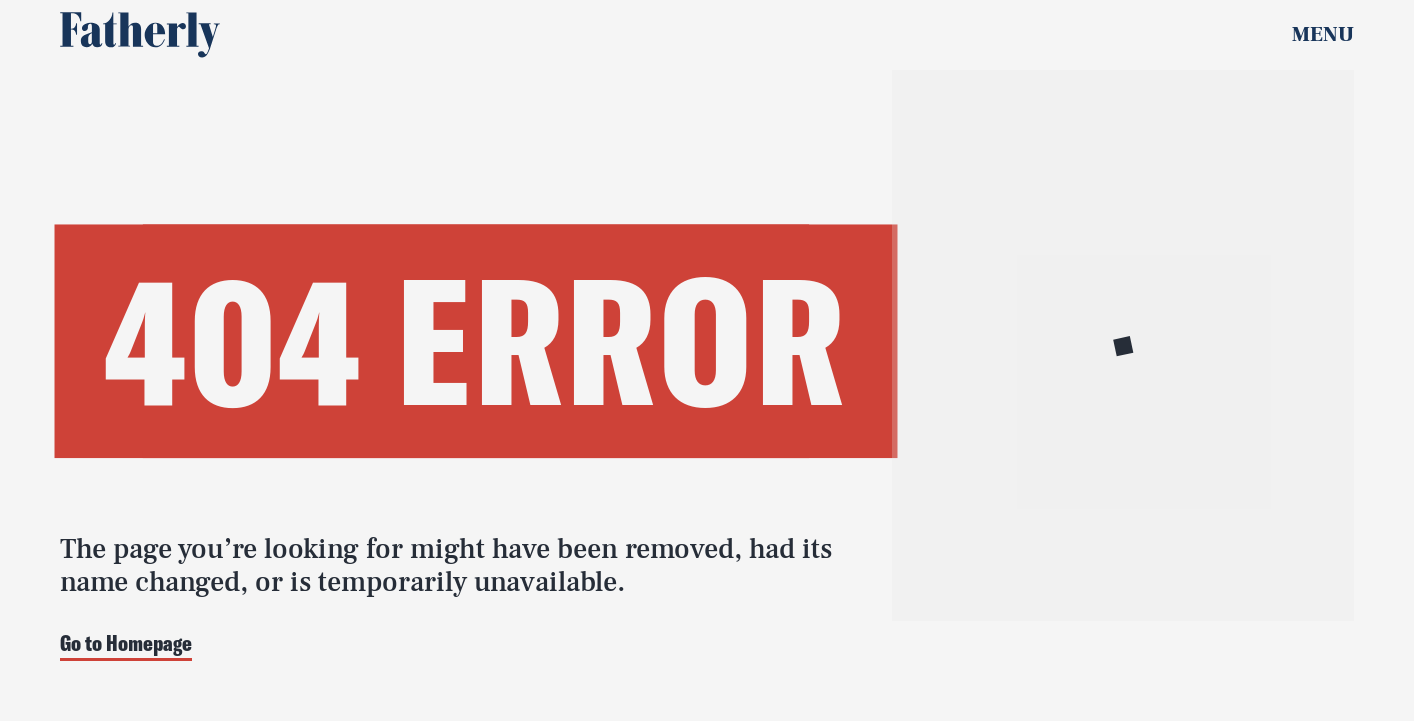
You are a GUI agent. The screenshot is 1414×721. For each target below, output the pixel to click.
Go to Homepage (126, 644)
